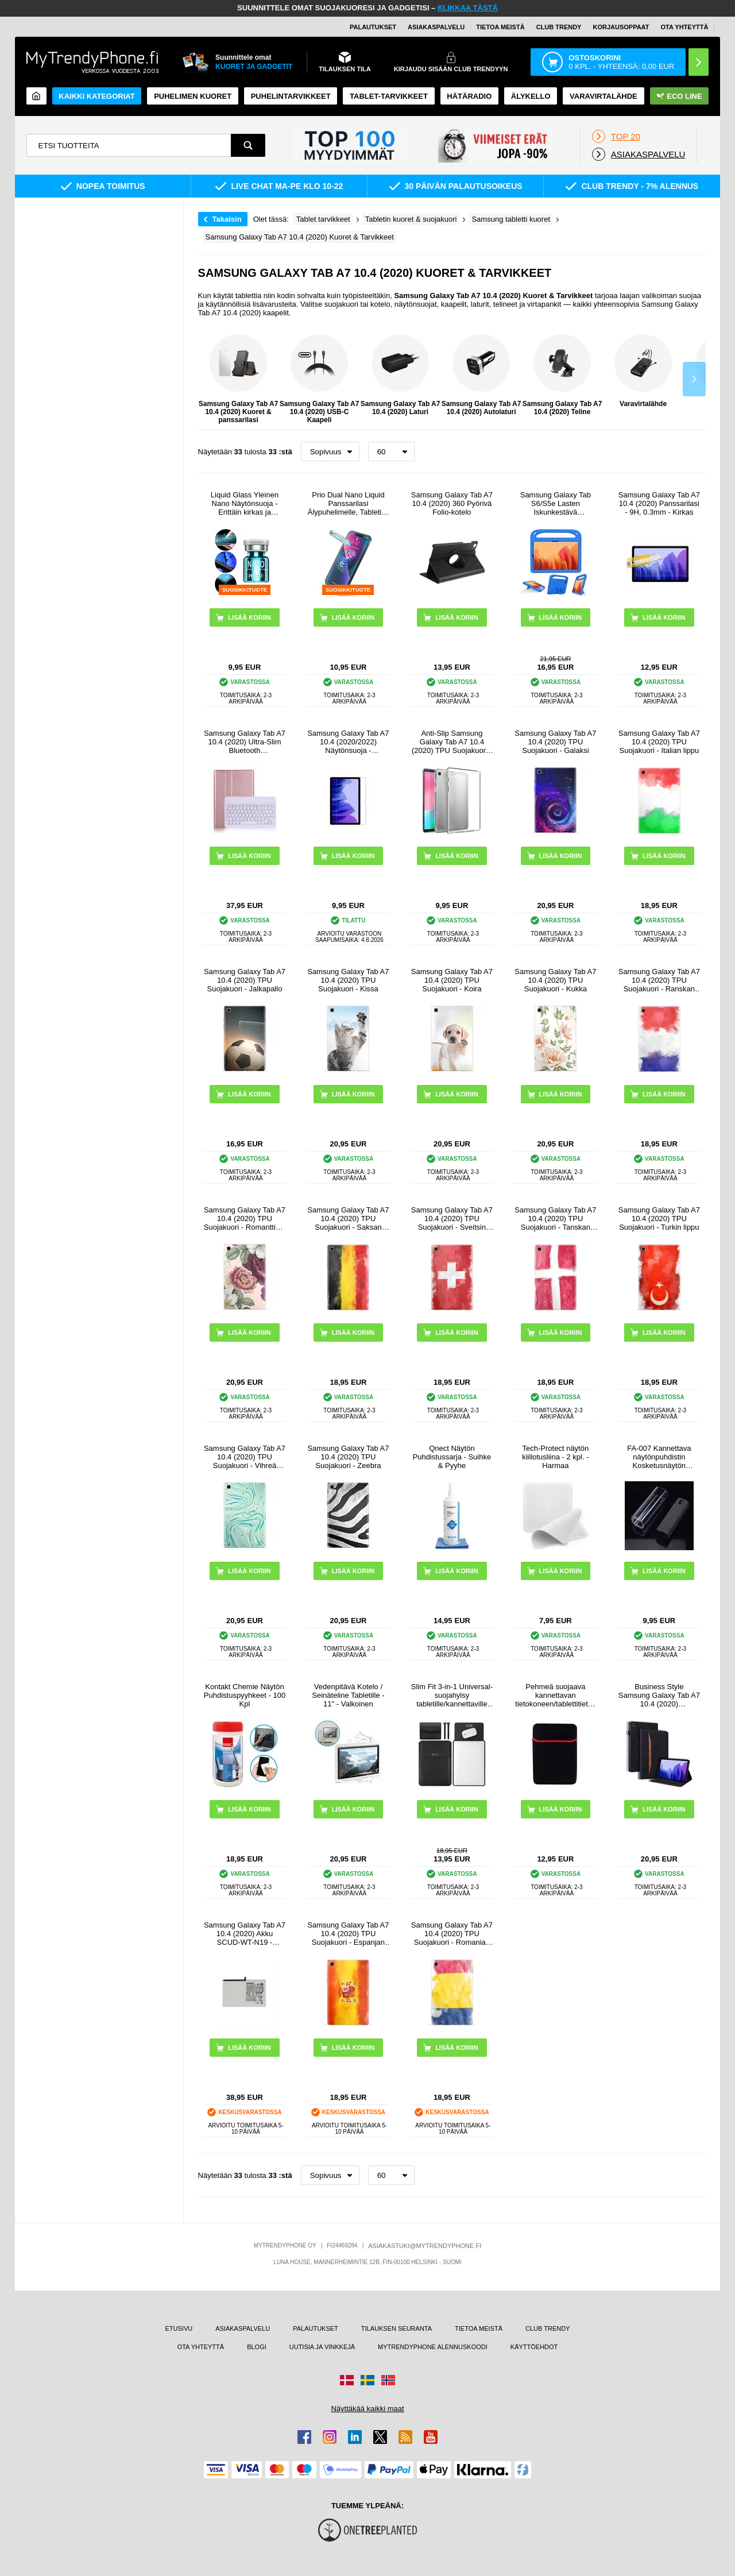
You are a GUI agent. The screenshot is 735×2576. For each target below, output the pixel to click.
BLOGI (256, 2346)
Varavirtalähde (603, 96)
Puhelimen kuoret (192, 96)
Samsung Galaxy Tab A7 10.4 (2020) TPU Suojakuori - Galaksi (555, 742)
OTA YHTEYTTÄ (684, 27)
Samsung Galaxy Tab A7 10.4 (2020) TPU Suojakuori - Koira (452, 980)
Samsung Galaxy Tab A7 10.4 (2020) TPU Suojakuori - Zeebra (348, 1457)
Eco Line (679, 96)
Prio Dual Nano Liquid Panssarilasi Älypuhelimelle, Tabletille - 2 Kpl (348, 503)
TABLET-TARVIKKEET (389, 96)
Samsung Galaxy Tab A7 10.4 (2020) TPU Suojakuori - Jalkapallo (244, 980)
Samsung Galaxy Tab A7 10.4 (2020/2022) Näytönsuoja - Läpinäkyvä (348, 742)
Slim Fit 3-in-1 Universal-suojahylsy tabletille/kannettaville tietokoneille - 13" (452, 1695)
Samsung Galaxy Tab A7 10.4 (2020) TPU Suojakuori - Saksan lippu (348, 1218)
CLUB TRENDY (547, 2328)
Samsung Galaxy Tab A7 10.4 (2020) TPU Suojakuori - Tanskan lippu (555, 1218)
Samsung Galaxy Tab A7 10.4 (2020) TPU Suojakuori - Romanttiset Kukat (244, 1218)
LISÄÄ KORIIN (456, 617)
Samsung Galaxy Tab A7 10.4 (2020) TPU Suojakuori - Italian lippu (659, 742)
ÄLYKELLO (531, 96)
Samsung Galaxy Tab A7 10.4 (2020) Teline (562, 375)
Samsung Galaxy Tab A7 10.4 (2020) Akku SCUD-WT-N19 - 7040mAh (244, 1934)
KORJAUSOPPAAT (621, 27)
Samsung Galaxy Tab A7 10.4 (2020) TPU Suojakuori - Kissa (348, 980)
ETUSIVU (178, 2328)
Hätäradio (469, 96)
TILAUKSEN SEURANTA (396, 2328)
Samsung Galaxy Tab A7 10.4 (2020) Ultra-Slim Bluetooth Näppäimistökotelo (244, 742)
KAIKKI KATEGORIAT (96, 96)
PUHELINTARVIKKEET (291, 96)
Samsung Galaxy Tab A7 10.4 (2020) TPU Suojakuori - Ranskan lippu (659, 980)
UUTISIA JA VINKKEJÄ (322, 2346)
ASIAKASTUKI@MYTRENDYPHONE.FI (424, 2245)
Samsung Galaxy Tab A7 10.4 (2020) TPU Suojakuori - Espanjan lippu (348, 1934)
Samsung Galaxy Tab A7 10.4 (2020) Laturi (400, 375)
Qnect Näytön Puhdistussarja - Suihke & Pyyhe (452, 1457)
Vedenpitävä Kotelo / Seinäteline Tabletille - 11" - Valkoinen (348, 1695)
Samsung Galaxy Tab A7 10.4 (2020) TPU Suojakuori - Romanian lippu (452, 1934)
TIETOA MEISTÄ (500, 27)
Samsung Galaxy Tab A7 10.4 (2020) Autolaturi (481, 375)
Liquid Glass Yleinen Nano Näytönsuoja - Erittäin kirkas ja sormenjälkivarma (244, 503)
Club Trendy (559, 27)
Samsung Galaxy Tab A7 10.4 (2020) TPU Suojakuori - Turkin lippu (659, 1218)
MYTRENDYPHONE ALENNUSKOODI (433, 2346)
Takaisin (227, 219)
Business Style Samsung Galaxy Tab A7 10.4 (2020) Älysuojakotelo (659, 1695)
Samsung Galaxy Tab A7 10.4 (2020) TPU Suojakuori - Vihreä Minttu (244, 1457)
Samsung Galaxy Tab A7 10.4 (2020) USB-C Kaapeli (319, 379)
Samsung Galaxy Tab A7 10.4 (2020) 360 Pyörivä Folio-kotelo (452, 503)
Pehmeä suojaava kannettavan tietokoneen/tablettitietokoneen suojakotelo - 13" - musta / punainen (555, 1695)
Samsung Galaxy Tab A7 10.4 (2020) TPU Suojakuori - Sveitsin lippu (452, 1218)
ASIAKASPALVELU (436, 27)
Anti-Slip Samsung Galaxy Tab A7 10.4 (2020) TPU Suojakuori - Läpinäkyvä (452, 742)
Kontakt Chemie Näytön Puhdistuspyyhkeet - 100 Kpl (244, 1695)
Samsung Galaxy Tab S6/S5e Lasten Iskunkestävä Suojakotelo (555, 503)
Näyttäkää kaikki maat (367, 2408)
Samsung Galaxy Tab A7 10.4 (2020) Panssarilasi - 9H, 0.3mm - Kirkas (659, 503)
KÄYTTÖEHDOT (534, 2346)
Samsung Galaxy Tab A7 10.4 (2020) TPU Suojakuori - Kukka (555, 980)
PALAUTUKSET (373, 27)
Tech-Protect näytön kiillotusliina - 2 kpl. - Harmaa (555, 1457)
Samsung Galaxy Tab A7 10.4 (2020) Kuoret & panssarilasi (238, 379)
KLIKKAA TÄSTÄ (468, 7)
